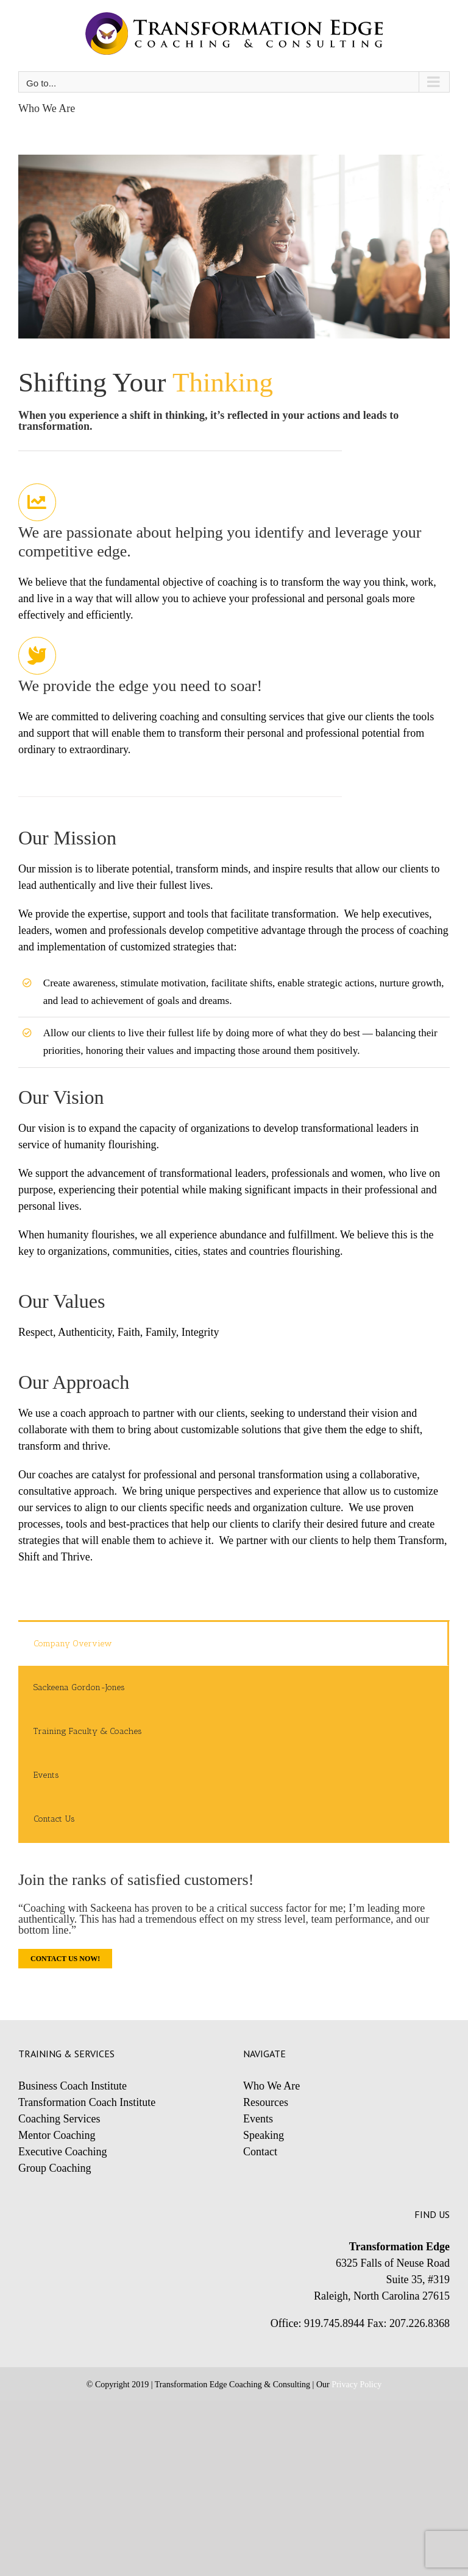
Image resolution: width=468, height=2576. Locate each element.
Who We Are (271, 2086)
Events (258, 2119)
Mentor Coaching (56, 2135)
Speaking (263, 2135)
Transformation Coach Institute (86, 2102)
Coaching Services (59, 2119)
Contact (260, 2152)
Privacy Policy (356, 2384)
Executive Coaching (62, 2152)
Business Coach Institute (72, 2086)
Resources (265, 2102)
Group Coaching (54, 2168)
